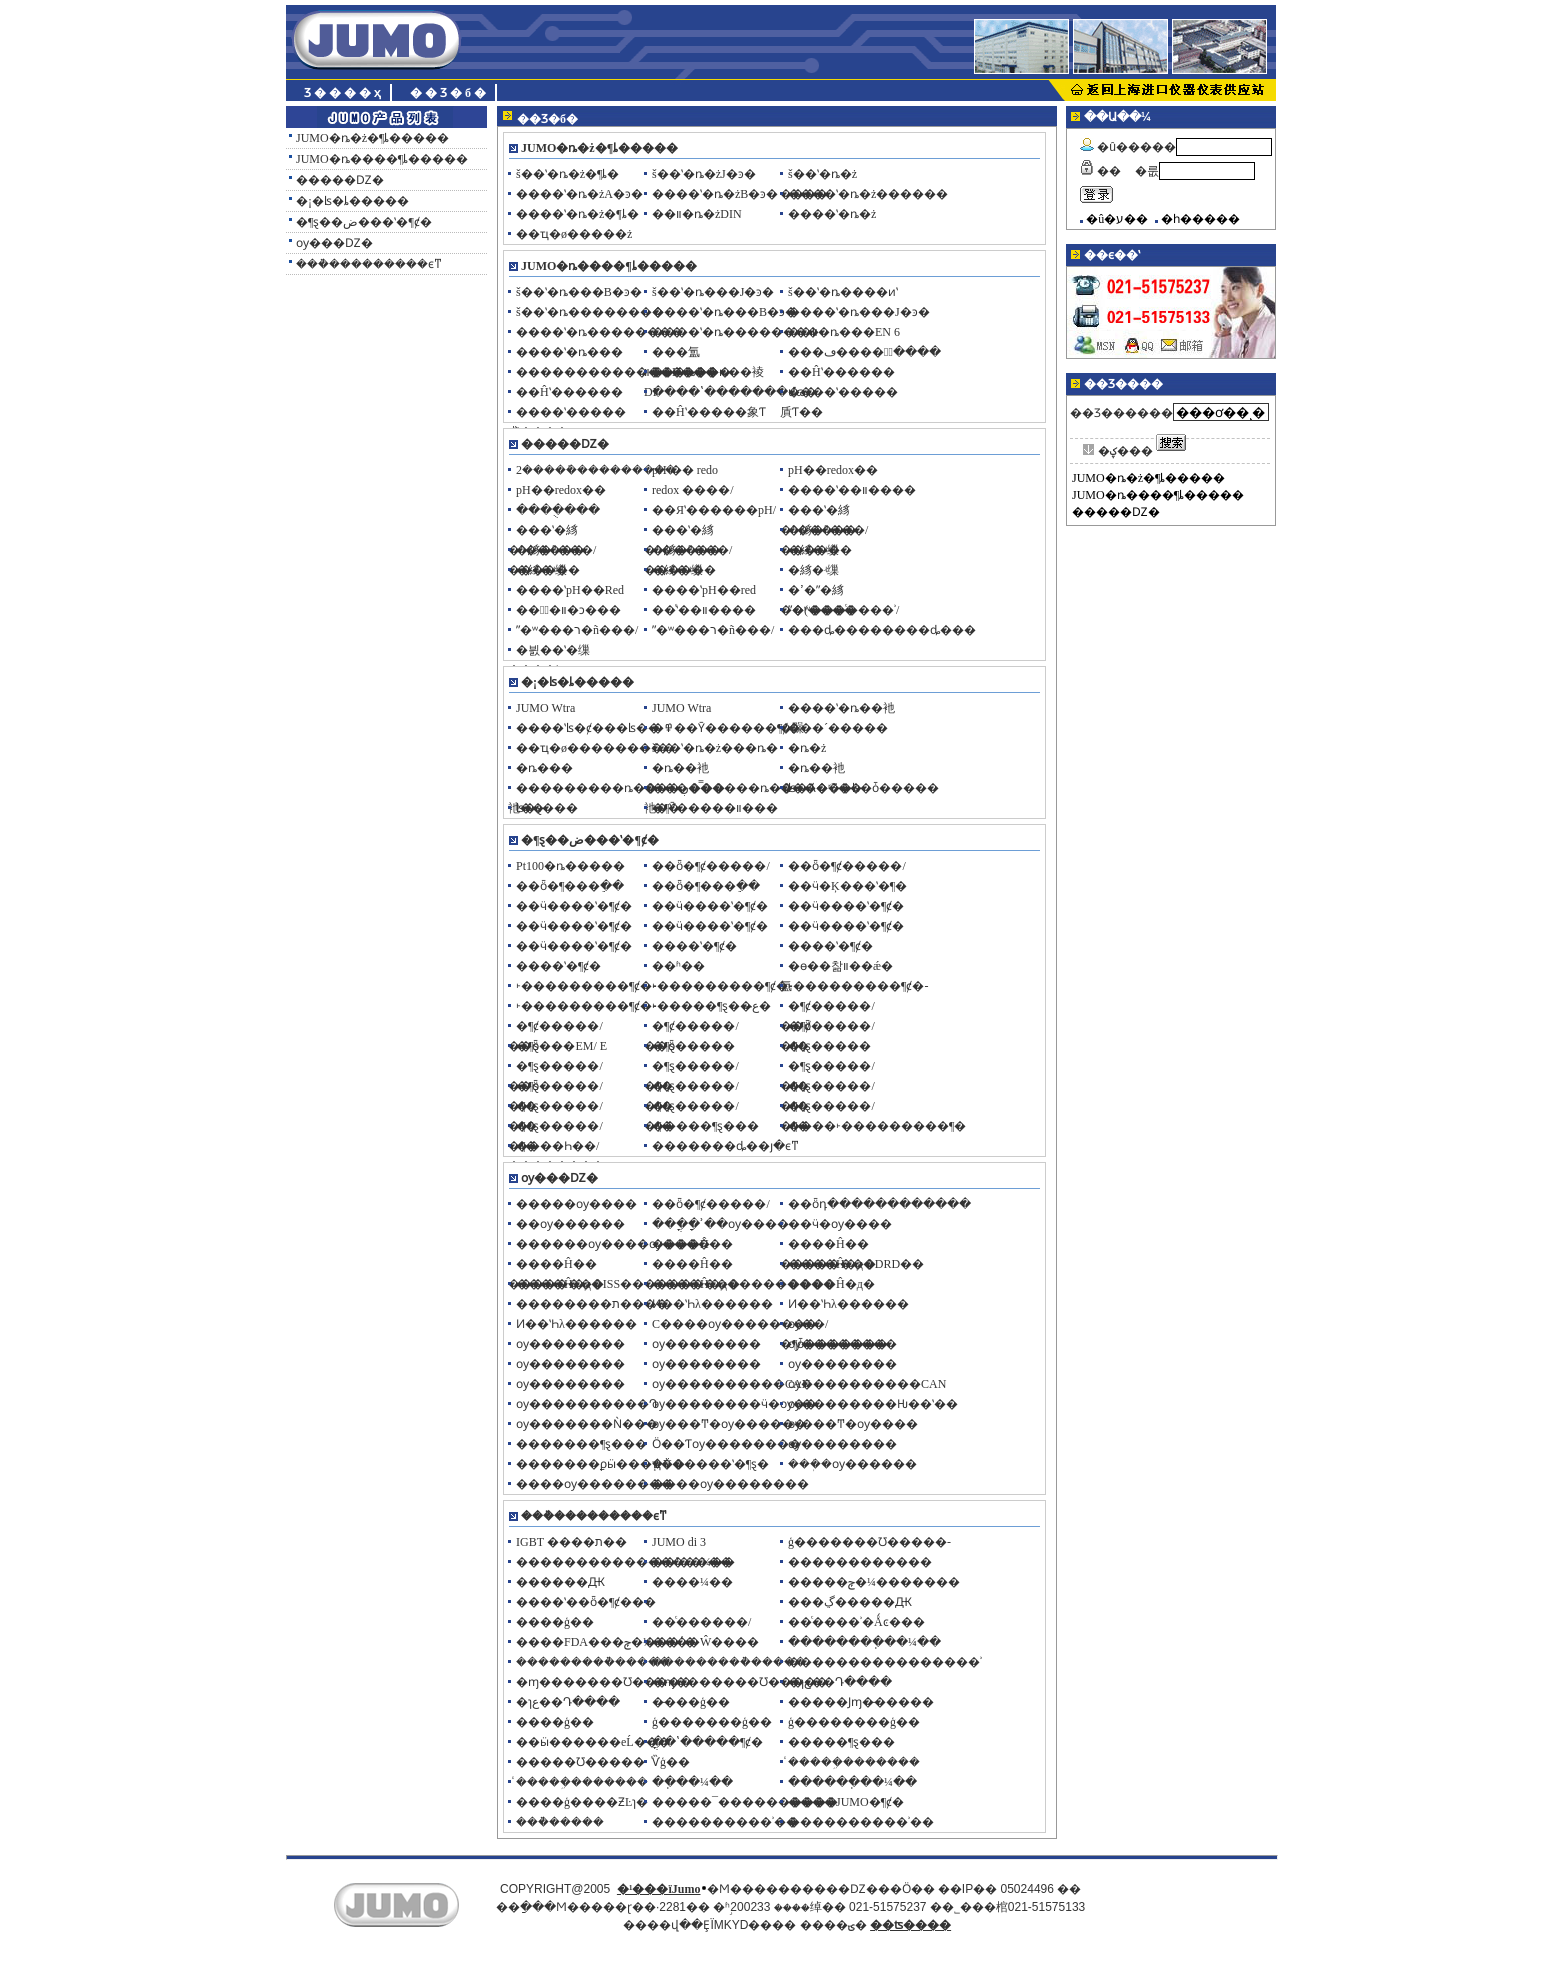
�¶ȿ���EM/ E (561, 1046)
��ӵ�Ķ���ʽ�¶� (847, 886)
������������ (860, 1562)
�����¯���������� (745, 1802)
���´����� (838, 728)
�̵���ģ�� (691, 1702)
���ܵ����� (560, 1822)
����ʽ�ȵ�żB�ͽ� (715, 194)
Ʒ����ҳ (344, 93)
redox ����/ (693, 490)
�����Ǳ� (340, 180)
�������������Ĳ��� (616, 372)
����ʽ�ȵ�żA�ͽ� (579, 194)
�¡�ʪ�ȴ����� (352, 201)
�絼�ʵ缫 (813, 550)
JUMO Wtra (545, 708)
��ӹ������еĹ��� (593, 1742)
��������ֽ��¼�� (864, 1642)
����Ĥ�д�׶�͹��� (831, 1284)
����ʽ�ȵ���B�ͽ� (724, 312)
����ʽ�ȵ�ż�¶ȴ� (577, 214)
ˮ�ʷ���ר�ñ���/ (577, 630)
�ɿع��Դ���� (840, 1682)
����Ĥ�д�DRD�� (856, 1264)
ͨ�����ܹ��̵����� (854, 1762)
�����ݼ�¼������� (874, 1582)
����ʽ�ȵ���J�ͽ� (859, 312)
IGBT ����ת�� (571, 1542)
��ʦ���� (910, 1925)
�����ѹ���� (576, 1204)
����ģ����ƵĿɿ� (582, 1802)
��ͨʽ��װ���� (704, 610)
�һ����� (1200, 219)
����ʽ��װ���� (852, 490)
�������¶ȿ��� (581, 1444)
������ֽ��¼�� (852, 1782)
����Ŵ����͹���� (705, 1642)
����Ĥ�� (692, 1244)
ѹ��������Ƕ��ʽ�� (873, 1404)
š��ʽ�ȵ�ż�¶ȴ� (567, 174)
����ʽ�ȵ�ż (832, 214)
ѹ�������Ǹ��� (587, 1424)
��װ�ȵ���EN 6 (844, 332)
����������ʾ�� (725, 1822)
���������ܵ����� (593, 1662)
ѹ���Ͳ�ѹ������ (729, 1424)
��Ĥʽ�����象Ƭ (709, 412)
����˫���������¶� (877, 1126)
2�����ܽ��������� (596, 470)
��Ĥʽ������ (841, 372)
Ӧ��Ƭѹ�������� (726, 1444)
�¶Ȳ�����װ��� (715, 808)
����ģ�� (555, 1622)
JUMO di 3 (679, 1542)
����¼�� (692, 1582)
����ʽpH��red (704, 590)
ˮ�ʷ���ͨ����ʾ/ (843, 610)
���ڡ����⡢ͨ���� (864, 352)
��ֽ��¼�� (692, 1782)
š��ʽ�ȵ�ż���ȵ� (715, 748)
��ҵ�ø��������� (595, 748)
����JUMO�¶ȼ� (846, 1802)
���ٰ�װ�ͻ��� (568, 610)
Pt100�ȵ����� (570, 866)
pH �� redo (685, 470)
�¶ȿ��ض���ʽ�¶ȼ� (364, 222)
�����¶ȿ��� (705, 1126)
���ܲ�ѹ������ (852, 1464)
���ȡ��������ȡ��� (882, 630)
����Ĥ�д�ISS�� (580, 1284)
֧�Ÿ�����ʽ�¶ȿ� (710, 1464)
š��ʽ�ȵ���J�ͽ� (713, 292)
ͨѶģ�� (671, 1762)
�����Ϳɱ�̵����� (861, 1702)
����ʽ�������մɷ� (734, 392)
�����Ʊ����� (580, 1762)
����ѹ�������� (594, 1484)
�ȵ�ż (807, 748)
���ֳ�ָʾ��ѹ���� (720, 1224)
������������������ (624, 1562)
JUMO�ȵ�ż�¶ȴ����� (372, 138)
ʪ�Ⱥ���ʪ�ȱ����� (863, 788)
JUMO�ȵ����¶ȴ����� (382, 159)
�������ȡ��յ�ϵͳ (725, 1146)
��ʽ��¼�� (693, 1562)
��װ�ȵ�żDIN (697, 214)
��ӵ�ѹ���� (840, 1224)
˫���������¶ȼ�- (586, 986)
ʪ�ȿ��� (547, 808)
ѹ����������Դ (587, 1404)
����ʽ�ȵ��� (569, 352)
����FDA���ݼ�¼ (584, 1642)
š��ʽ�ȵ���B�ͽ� (579, 292)
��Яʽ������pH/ (714, 510)
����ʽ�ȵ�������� (599, 332)
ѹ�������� (570, 1344)
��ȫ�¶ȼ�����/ (711, 866)
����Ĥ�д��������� (743, 1284)
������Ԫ (560, 1582)
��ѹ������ (570, 1224)
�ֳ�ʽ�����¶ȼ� (707, 1742)
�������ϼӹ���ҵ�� (600, 1464)
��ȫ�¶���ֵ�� (570, 886)
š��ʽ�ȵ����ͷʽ (843, 292)
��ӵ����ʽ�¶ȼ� (574, 906)
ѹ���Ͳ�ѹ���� (853, 1424)
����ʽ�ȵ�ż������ (868, 194)
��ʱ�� (678, 966)
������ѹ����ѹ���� (613, 1244)
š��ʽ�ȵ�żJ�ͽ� (704, 174)
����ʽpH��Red (570, 590)
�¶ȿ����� (693, 1046)
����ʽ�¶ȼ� (694, 946)
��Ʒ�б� (449, 93)
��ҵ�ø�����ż (574, 234)
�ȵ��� (544, 768)
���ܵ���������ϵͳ (369, 264)
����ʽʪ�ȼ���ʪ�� (588, 728)
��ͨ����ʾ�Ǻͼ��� (856, 1622)
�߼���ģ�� (555, 1722)
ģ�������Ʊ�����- (869, 1542)
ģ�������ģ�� (712, 1722)
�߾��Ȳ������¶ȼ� (726, 728)
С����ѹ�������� (734, 1324)
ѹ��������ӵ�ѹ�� (734, 1404)
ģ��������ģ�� (854, 1722)
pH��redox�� (833, 470)
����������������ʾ (885, 1662)
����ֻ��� (558, 510)
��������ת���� (592, 1304)
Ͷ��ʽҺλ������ (712, 1304)
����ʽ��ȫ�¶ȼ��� (586, 1602)
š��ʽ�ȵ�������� (590, 312)
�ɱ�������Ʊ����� (604, 1682)
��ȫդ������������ (879, 1204)
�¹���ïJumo (659, 1889)
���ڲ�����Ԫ (850, 1602)
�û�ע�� (1117, 219)
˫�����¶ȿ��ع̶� (711, 1006)
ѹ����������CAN (731, 1384)
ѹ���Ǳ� (334, 243)
